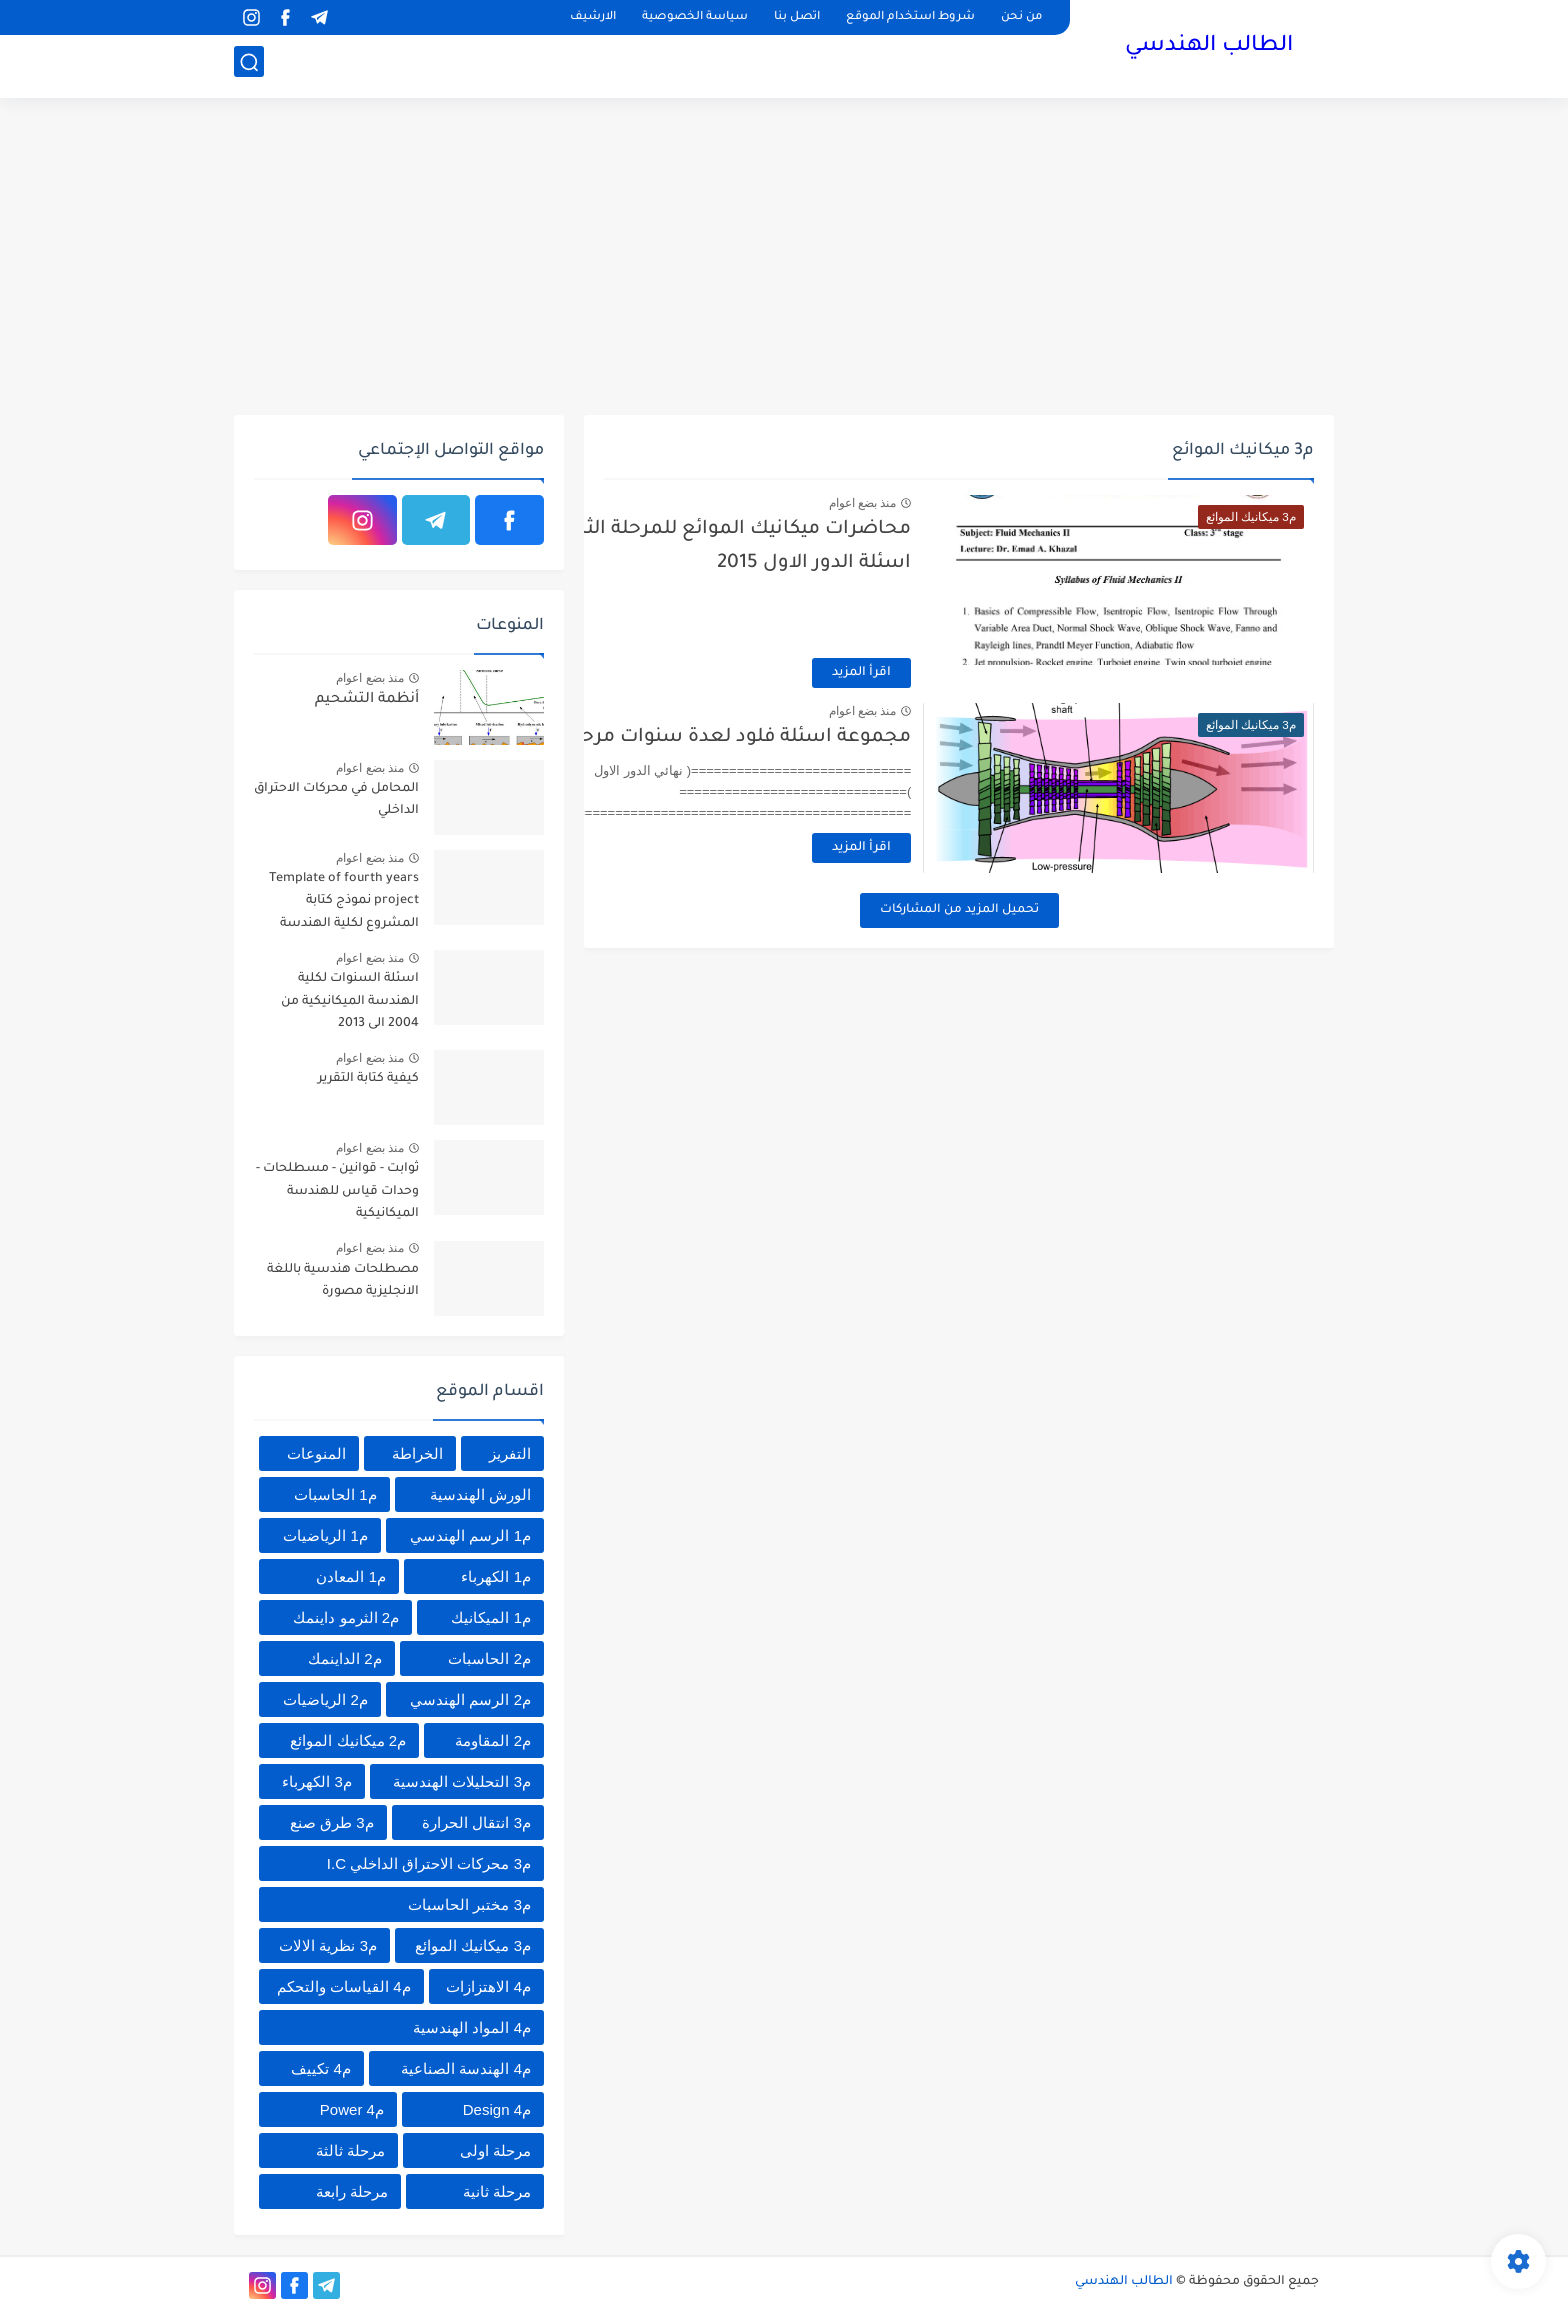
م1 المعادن (351, 1576)
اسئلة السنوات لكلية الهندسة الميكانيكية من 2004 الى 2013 (350, 1001)
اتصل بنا (797, 17)
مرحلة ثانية (497, 2191)
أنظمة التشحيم (367, 700)
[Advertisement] (784, 260)
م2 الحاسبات (489, 1658)
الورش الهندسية (480, 1494)
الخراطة (417, 1453)
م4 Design (497, 2109)
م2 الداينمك (345, 1658)
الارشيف (593, 17)
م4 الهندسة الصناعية (466, 2068)
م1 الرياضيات (325, 1535)
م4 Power (352, 2109)
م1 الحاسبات (335, 1494)
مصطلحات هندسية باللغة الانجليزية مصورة (343, 1281)
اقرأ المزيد (949, 673)
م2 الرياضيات (325, 1699)
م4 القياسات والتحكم (344, 1986)
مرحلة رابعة (352, 2191)
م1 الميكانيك (491, 1617)
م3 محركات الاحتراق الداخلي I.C (429, 1863)
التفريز (510, 1453)
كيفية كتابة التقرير (368, 1079)
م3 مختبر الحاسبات (469, 1904)
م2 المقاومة (493, 1740)
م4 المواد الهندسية (472, 2027)
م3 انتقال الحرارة (476, 1822)
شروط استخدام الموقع (910, 17)
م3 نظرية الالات (328, 1945)
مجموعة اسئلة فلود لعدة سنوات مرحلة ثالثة (804, 737)
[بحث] (249, 66)
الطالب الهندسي (1209, 48)
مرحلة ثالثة (350, 2150)
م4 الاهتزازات (488, 1986)
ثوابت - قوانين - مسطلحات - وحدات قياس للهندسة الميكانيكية (337, 1191)
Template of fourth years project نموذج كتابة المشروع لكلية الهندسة (344, 901)
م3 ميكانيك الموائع (473, 1945)
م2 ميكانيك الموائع (348, 1740)
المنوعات (316, 1453)
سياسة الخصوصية (695, 17)
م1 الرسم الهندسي (470, 1535)
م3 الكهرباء (317, 1781)
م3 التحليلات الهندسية (462, 1781)
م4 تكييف (321, 2068)
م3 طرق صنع (332, 1822)
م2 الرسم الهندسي (470, 1699)
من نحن (1021, 17)
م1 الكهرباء (496, 1576)
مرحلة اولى (495, 2150)
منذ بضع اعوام (950, 503)
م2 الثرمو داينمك (346, 1617)
